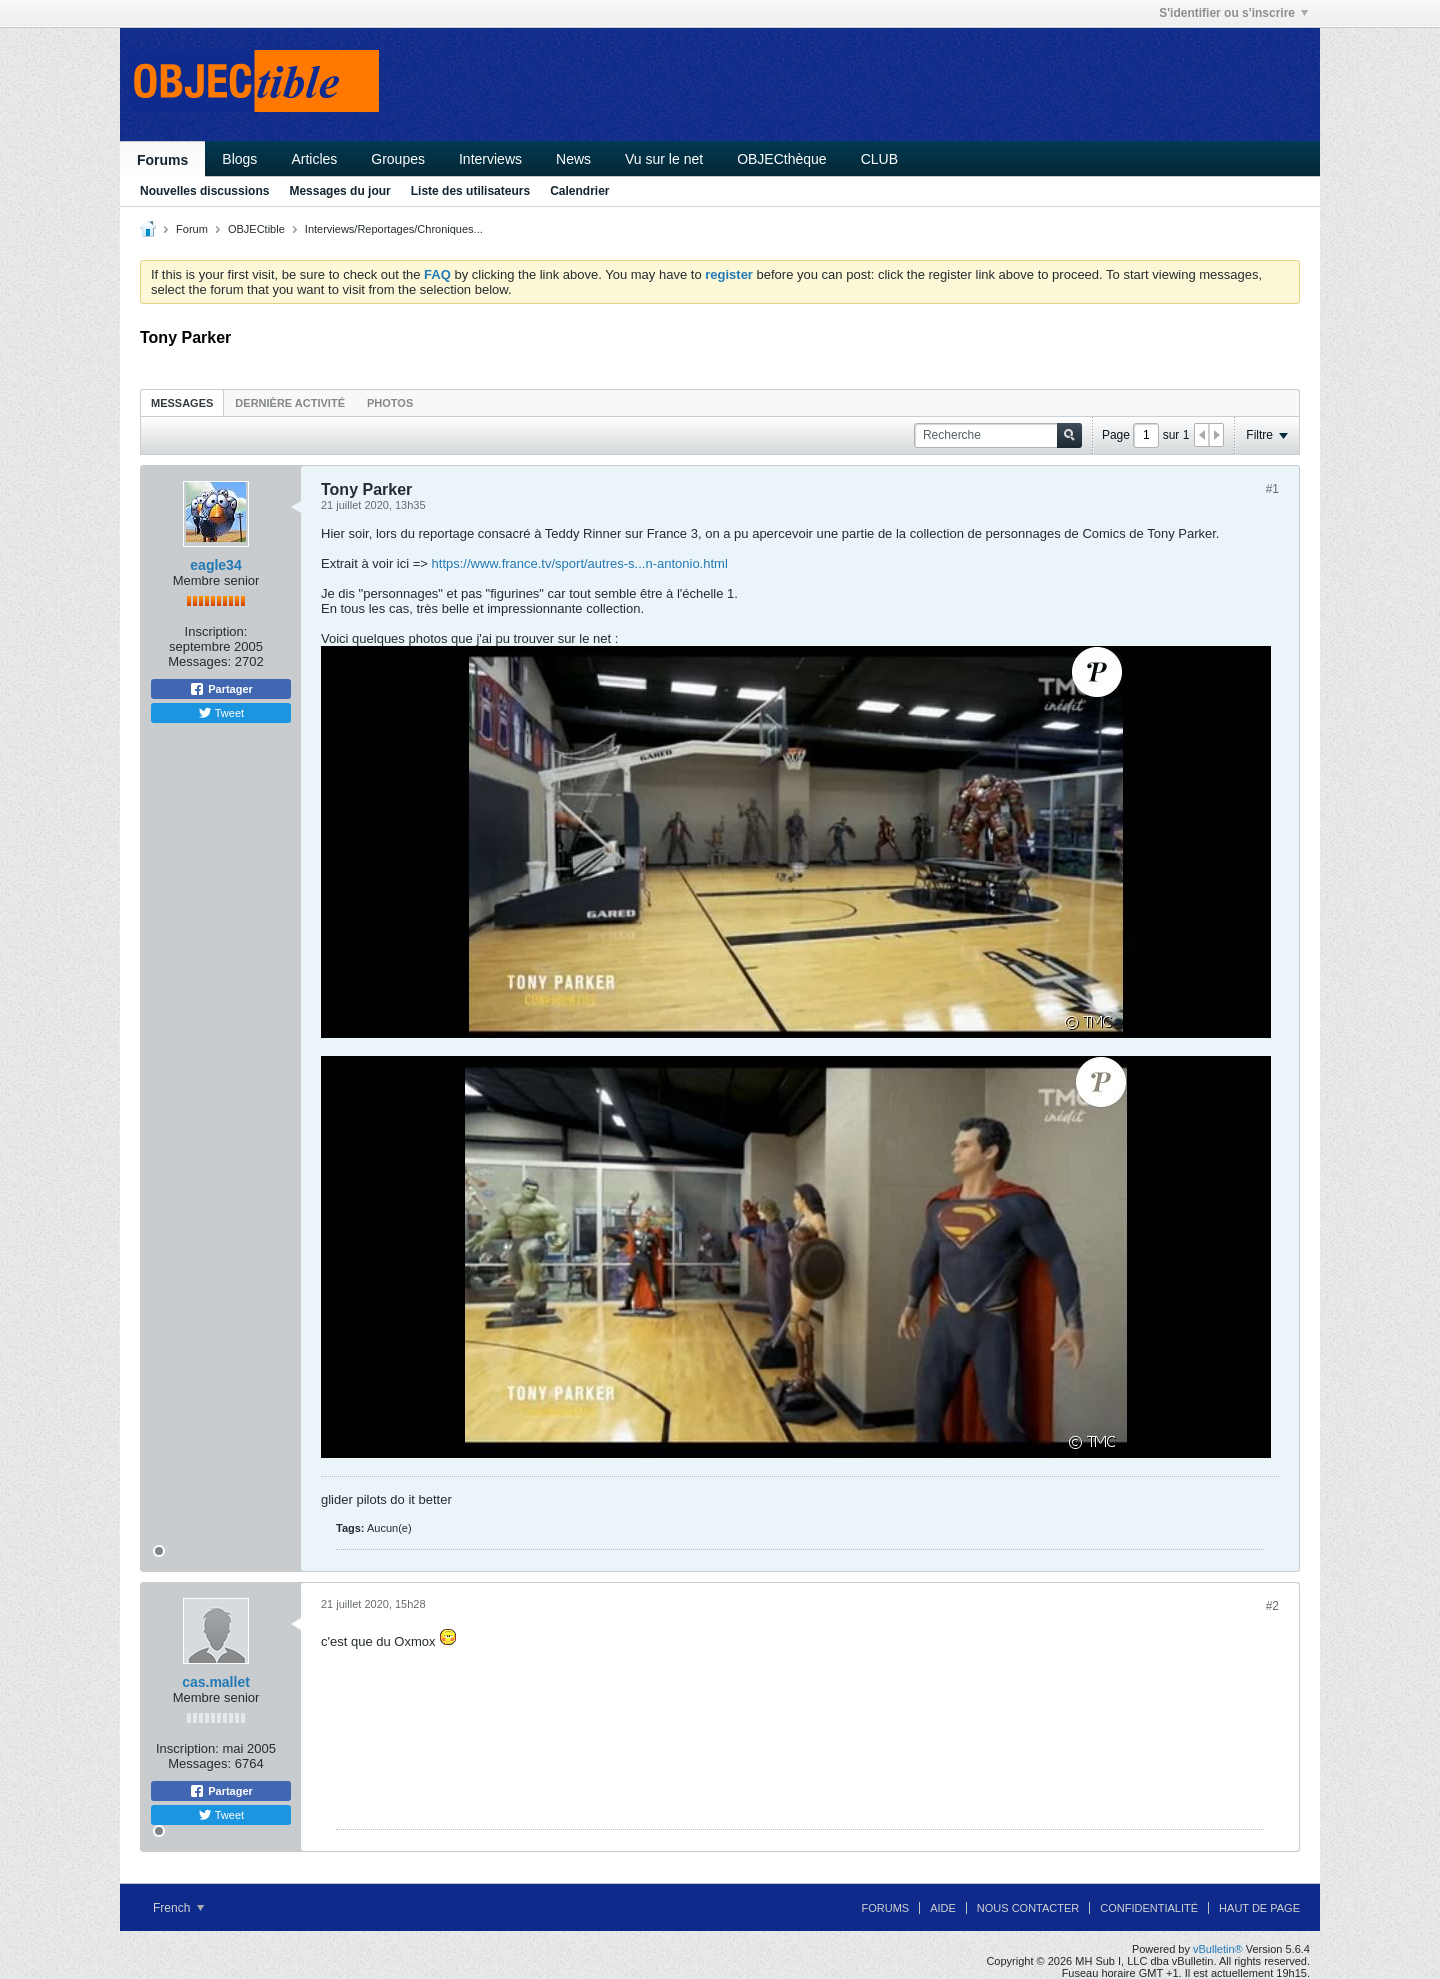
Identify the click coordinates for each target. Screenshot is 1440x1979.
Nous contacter (1028, 1908)
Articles (314, 159)
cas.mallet (216, 1682)
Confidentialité (1149, 1908)
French (178, 1908)
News (573, 159)
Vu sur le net (664, 159)
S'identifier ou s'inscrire (1233, 13)
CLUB (879, 159)
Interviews (490, 159)
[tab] (182, 402)
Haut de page (1259, 1908)
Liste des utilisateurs (470, 191)
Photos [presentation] (390, 403)
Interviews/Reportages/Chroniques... (394, 229)
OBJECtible (256, 229)
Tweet (221, 713)
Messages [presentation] (182, 403)
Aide (943, 1908)
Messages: (199, 661)
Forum (192, 229)
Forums (162, 160)
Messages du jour (339, 191)
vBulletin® (1218, 1949)
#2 (1272, 1606)
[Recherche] (998, 435)
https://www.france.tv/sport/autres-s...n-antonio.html (580, 563)
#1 (1272, 489)
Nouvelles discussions (204, 191)
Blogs (239, 159)
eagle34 (215, 565)
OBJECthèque (782, 159)
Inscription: (216, 631)
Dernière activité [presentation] (290, 403)
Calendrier (579, 191)
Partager (221, 689)
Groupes (398, 159)
